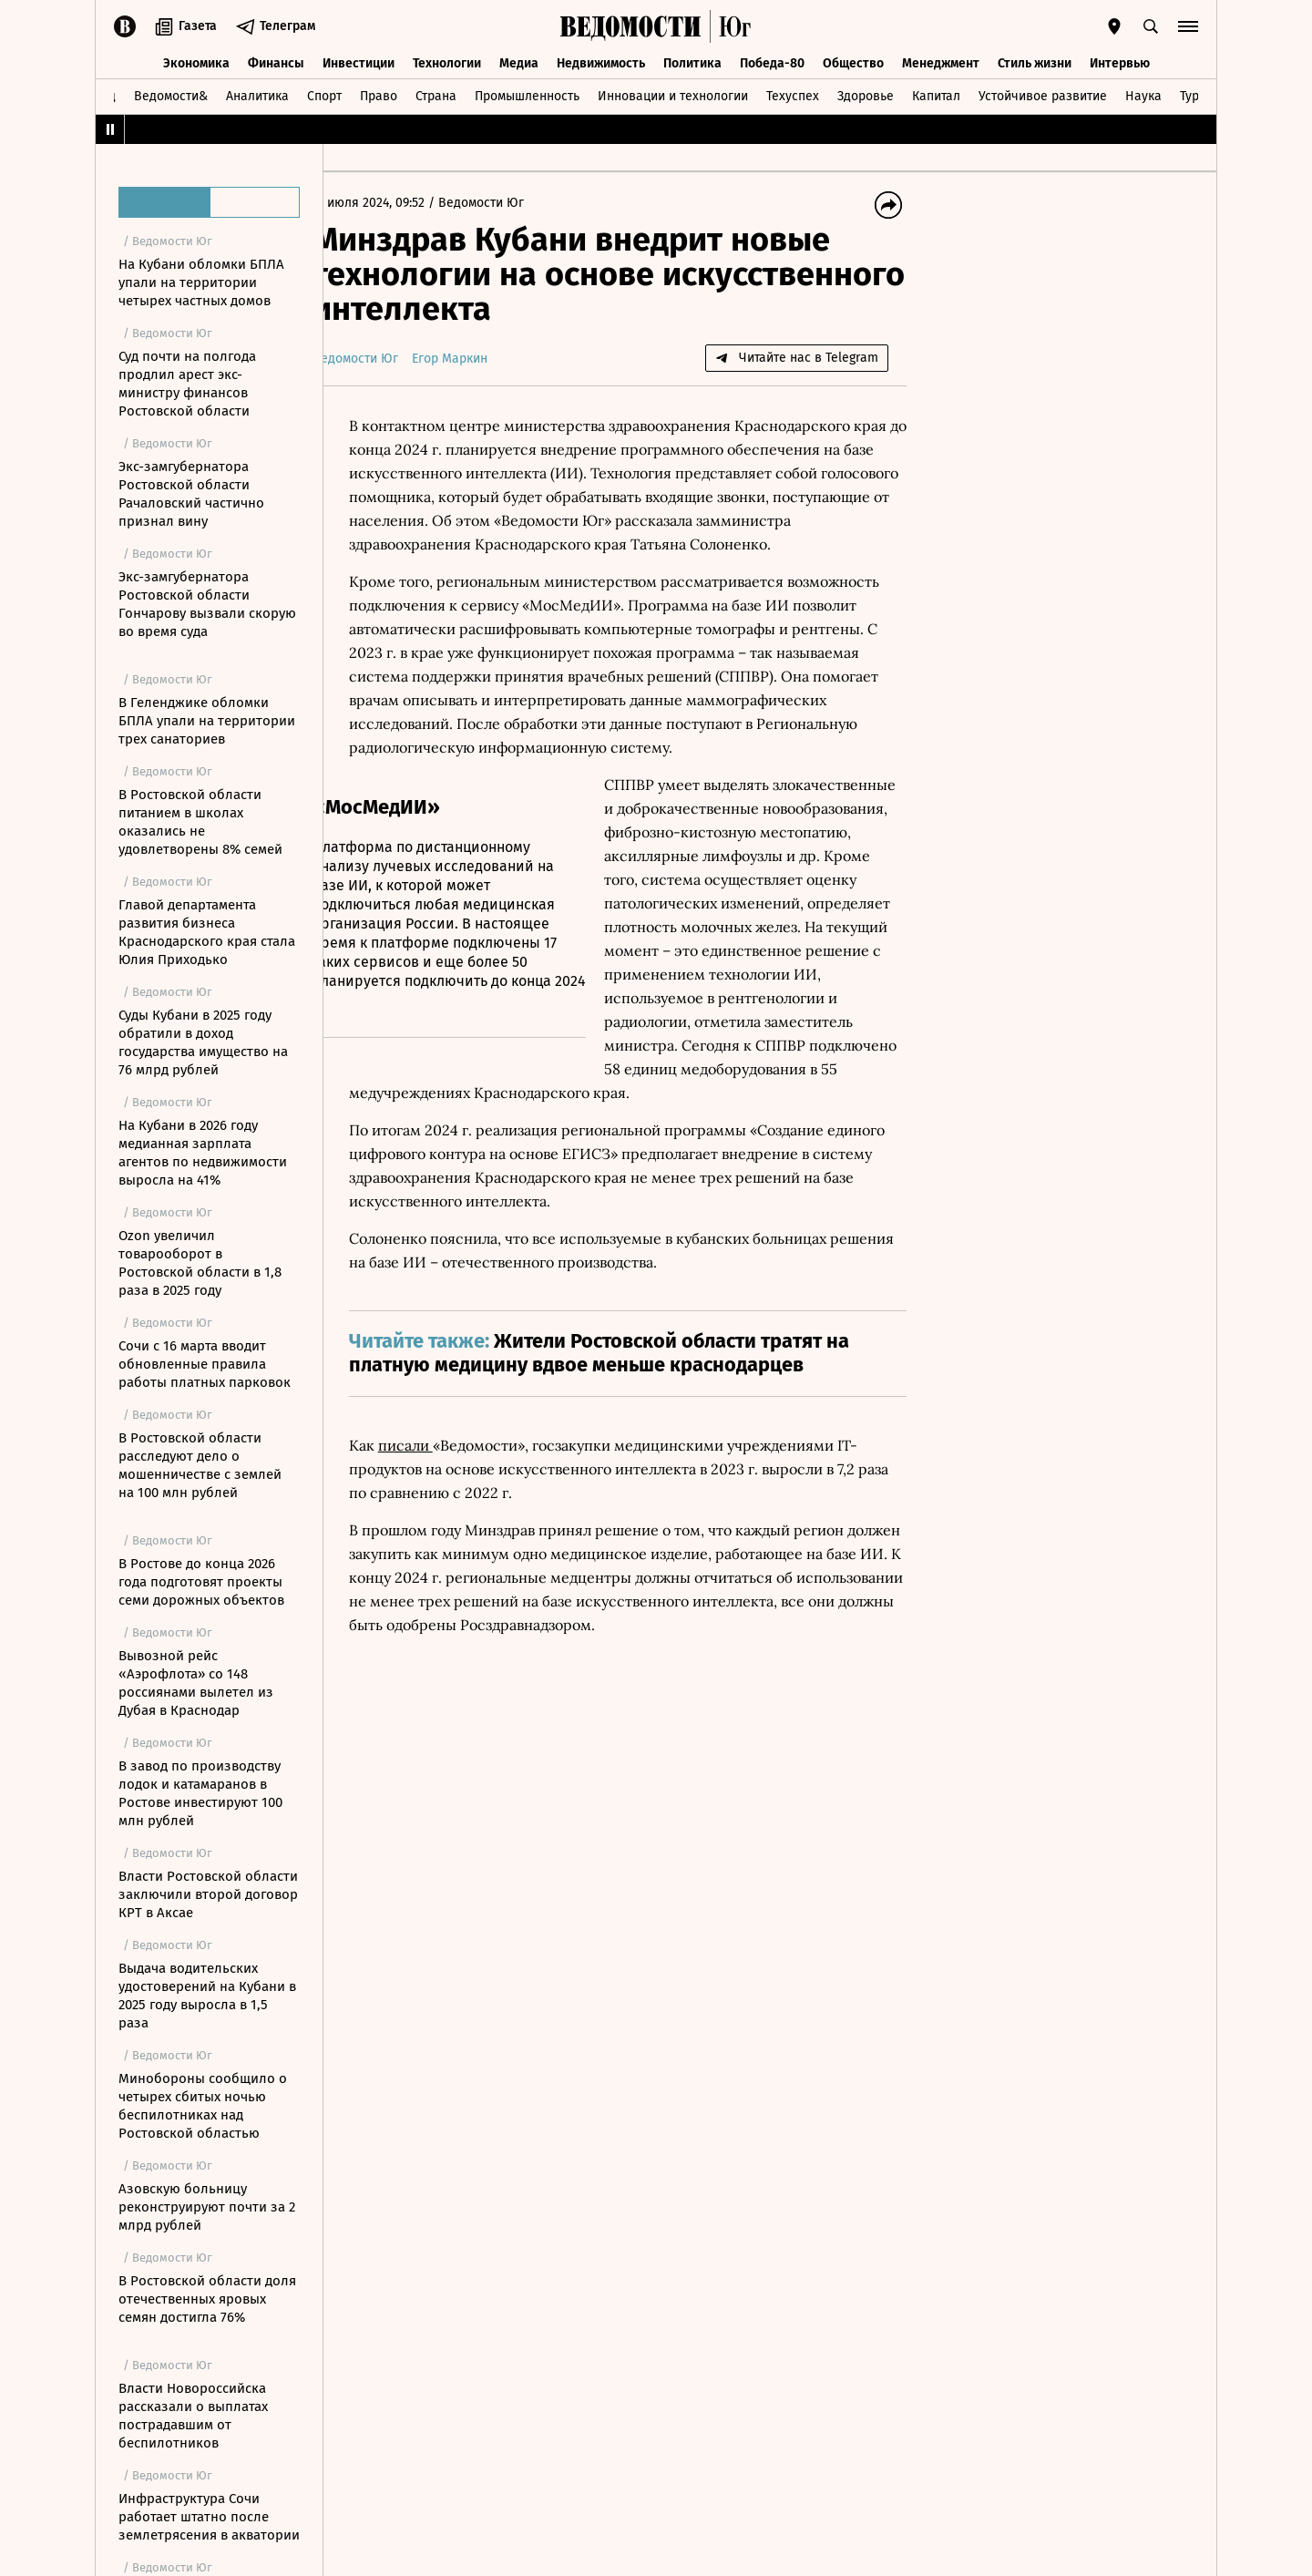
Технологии (447, 61)
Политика (692, 61)
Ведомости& (171, 94)
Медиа (518, 61)
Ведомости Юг (510, 202)
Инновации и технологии (673, 94)
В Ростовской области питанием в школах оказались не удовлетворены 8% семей (200, 821)
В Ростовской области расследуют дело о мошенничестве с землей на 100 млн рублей (200, 1465)
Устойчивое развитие (1043, 94)
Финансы (276, 61)
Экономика (196, 61)
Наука (1143, 94)
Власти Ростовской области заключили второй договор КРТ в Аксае (208, 1894)
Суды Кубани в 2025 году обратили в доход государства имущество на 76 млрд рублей (203, 1042)
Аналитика (257, 94)
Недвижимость (601, 61)
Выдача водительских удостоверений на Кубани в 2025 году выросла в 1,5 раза (207, 1995)
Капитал (936, 94)
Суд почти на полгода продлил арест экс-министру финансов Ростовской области (187, 383)
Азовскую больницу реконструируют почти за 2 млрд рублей (206, 2207)
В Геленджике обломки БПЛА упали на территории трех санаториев (206, 720)
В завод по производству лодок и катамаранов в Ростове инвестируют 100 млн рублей (200, 1793)
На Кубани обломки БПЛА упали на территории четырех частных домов (201, 282)
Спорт (324, 94)
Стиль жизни (1034, 61)
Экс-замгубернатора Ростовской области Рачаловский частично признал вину (191, 493)
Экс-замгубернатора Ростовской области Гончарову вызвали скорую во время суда (207, 604)
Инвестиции (359, 61)
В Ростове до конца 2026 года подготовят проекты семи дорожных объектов (201, 1581)
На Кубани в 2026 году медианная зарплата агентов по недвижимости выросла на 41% (202, 1152)
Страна (435, 94)
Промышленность (527, 94)
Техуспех (792, 94)
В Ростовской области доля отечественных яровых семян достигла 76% (207, 2299)
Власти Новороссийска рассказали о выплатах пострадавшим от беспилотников (193, 2415)
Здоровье (865, 94)
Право (378, 94)
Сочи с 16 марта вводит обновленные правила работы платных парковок (204, 1364)
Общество (853, 61)
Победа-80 (772, 61)
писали (434, 1468)
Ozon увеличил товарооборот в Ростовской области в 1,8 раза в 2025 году (200, 1262)
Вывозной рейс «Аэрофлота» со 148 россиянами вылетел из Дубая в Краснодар (195, 1683)
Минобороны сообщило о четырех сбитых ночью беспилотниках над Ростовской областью (202, 2105)
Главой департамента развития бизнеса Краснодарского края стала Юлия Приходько (206, 932)
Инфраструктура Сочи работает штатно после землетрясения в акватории (209, 2516)
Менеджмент (940, 61)
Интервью (1120, 61)
